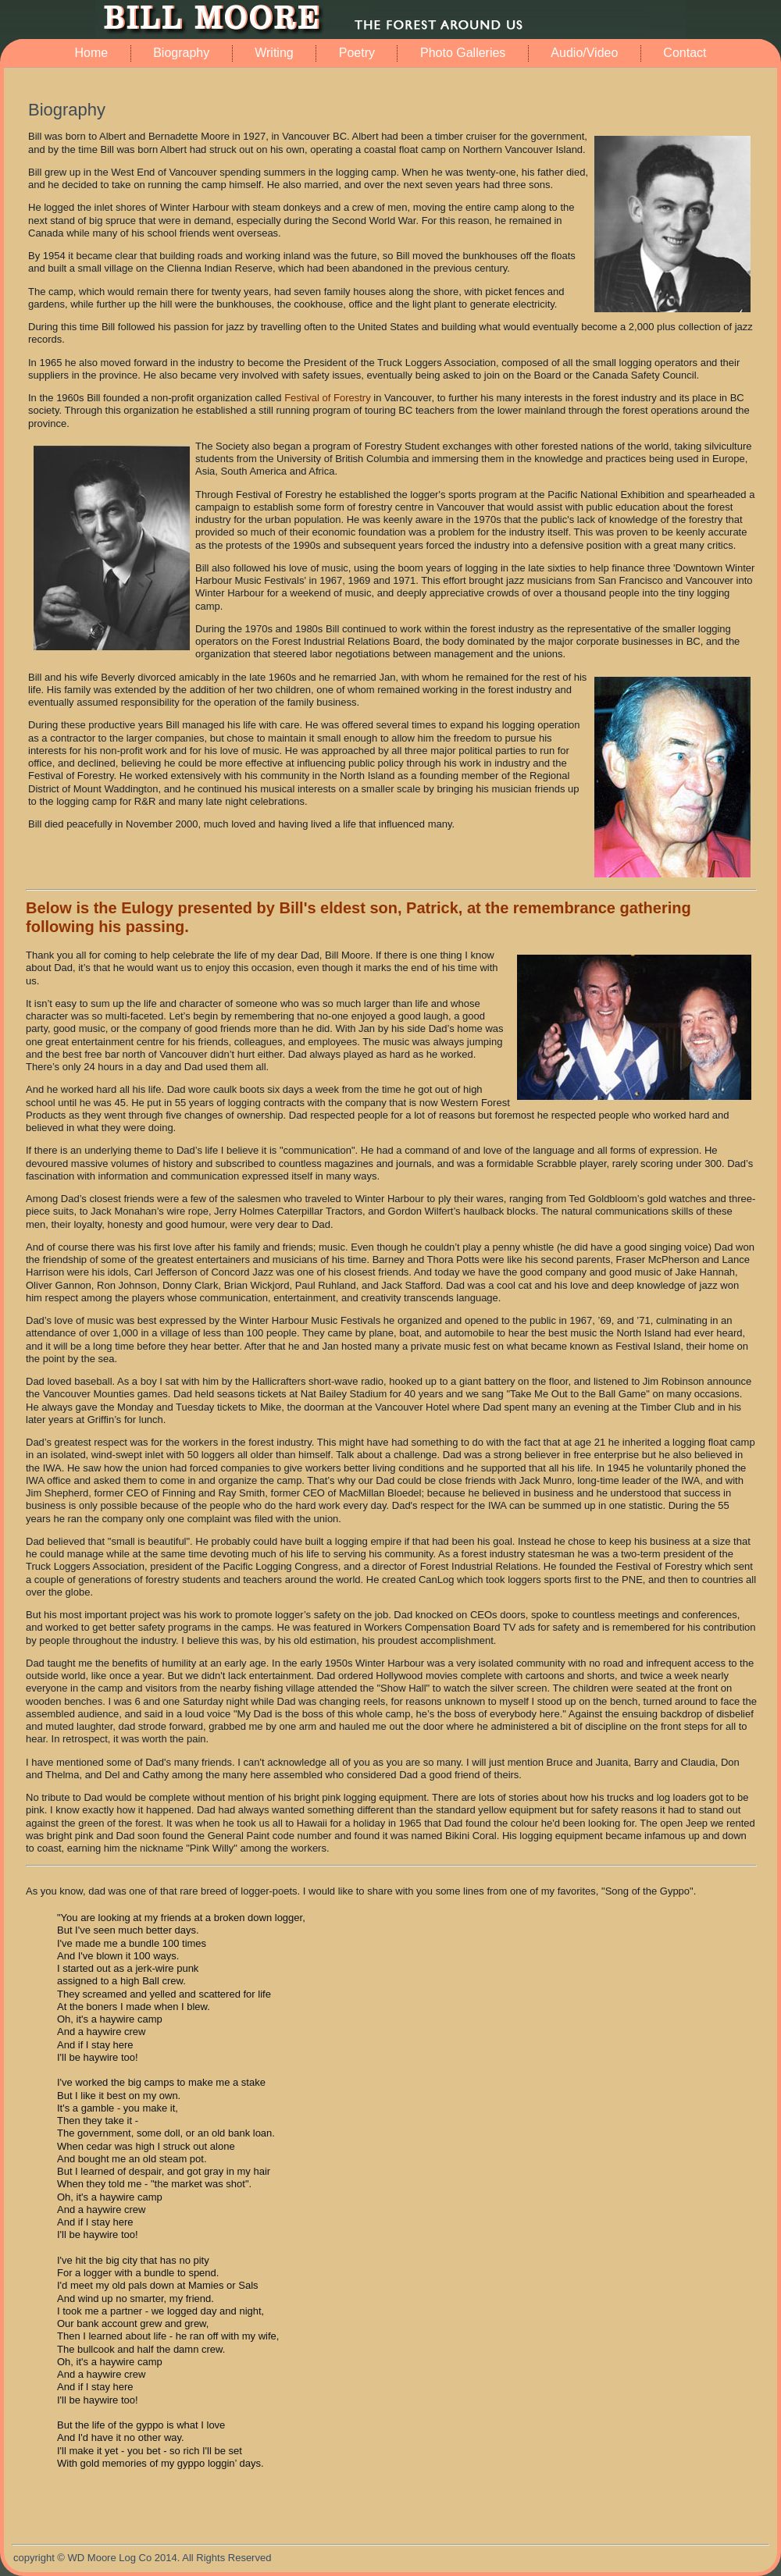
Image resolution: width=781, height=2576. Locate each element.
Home (91, 52)
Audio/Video (584, 52)
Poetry (357, 52)
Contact (684, 52)
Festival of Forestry (327, 398)
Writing (274, 52)
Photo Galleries (462, 52)
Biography (181, 52)
